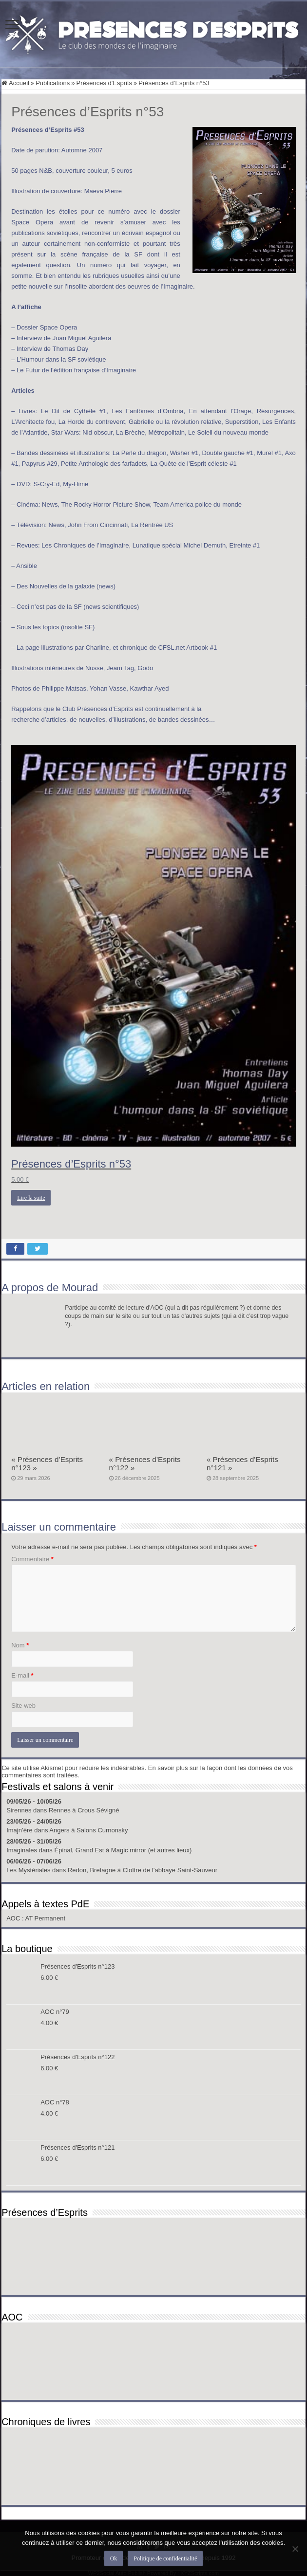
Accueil (15, 83)
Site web (23, 1705)
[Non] (295, 2549)
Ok (113, 2558)
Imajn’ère (19, 1830)
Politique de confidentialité (165, 2558)
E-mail (22, 1675)
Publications (53, 83)
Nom (20, 1645)
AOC (14, 1918)
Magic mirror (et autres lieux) (151, 1850)
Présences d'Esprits (104, 83)
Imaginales (21, 1850)
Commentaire (32, 1559)
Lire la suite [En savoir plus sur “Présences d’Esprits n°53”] (31, 1197)
